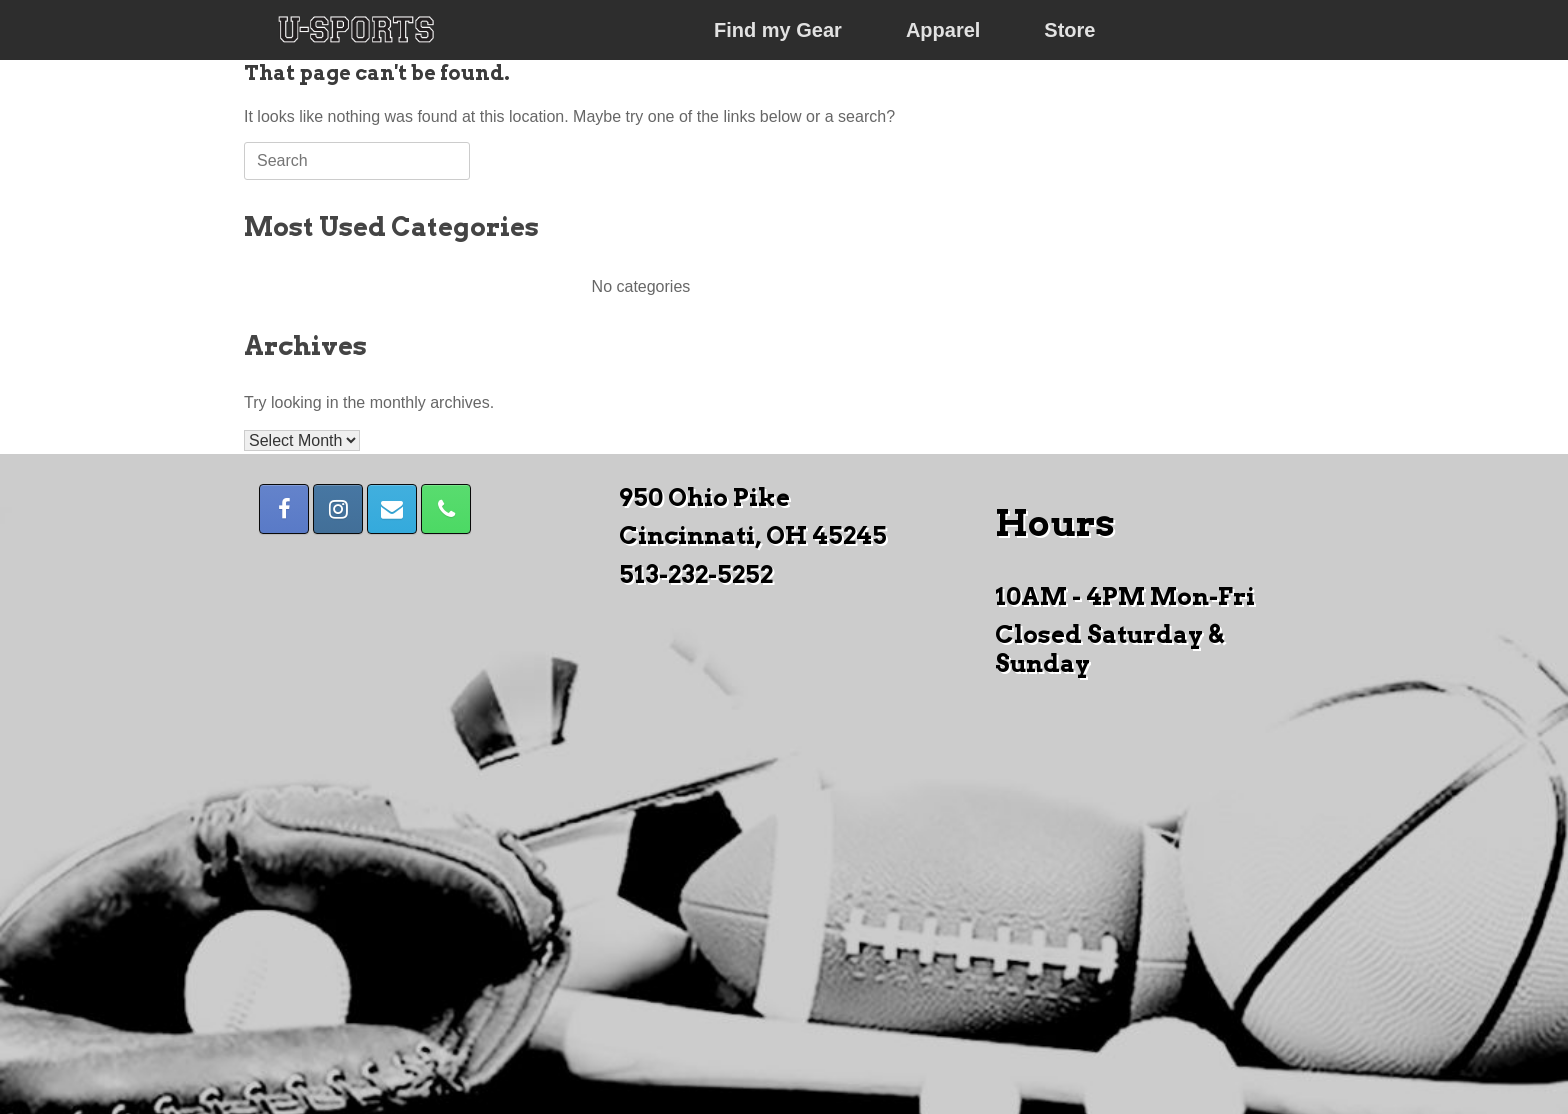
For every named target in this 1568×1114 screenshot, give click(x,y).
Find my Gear (778, 30)
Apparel (943, 30)
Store (1069, 30)
